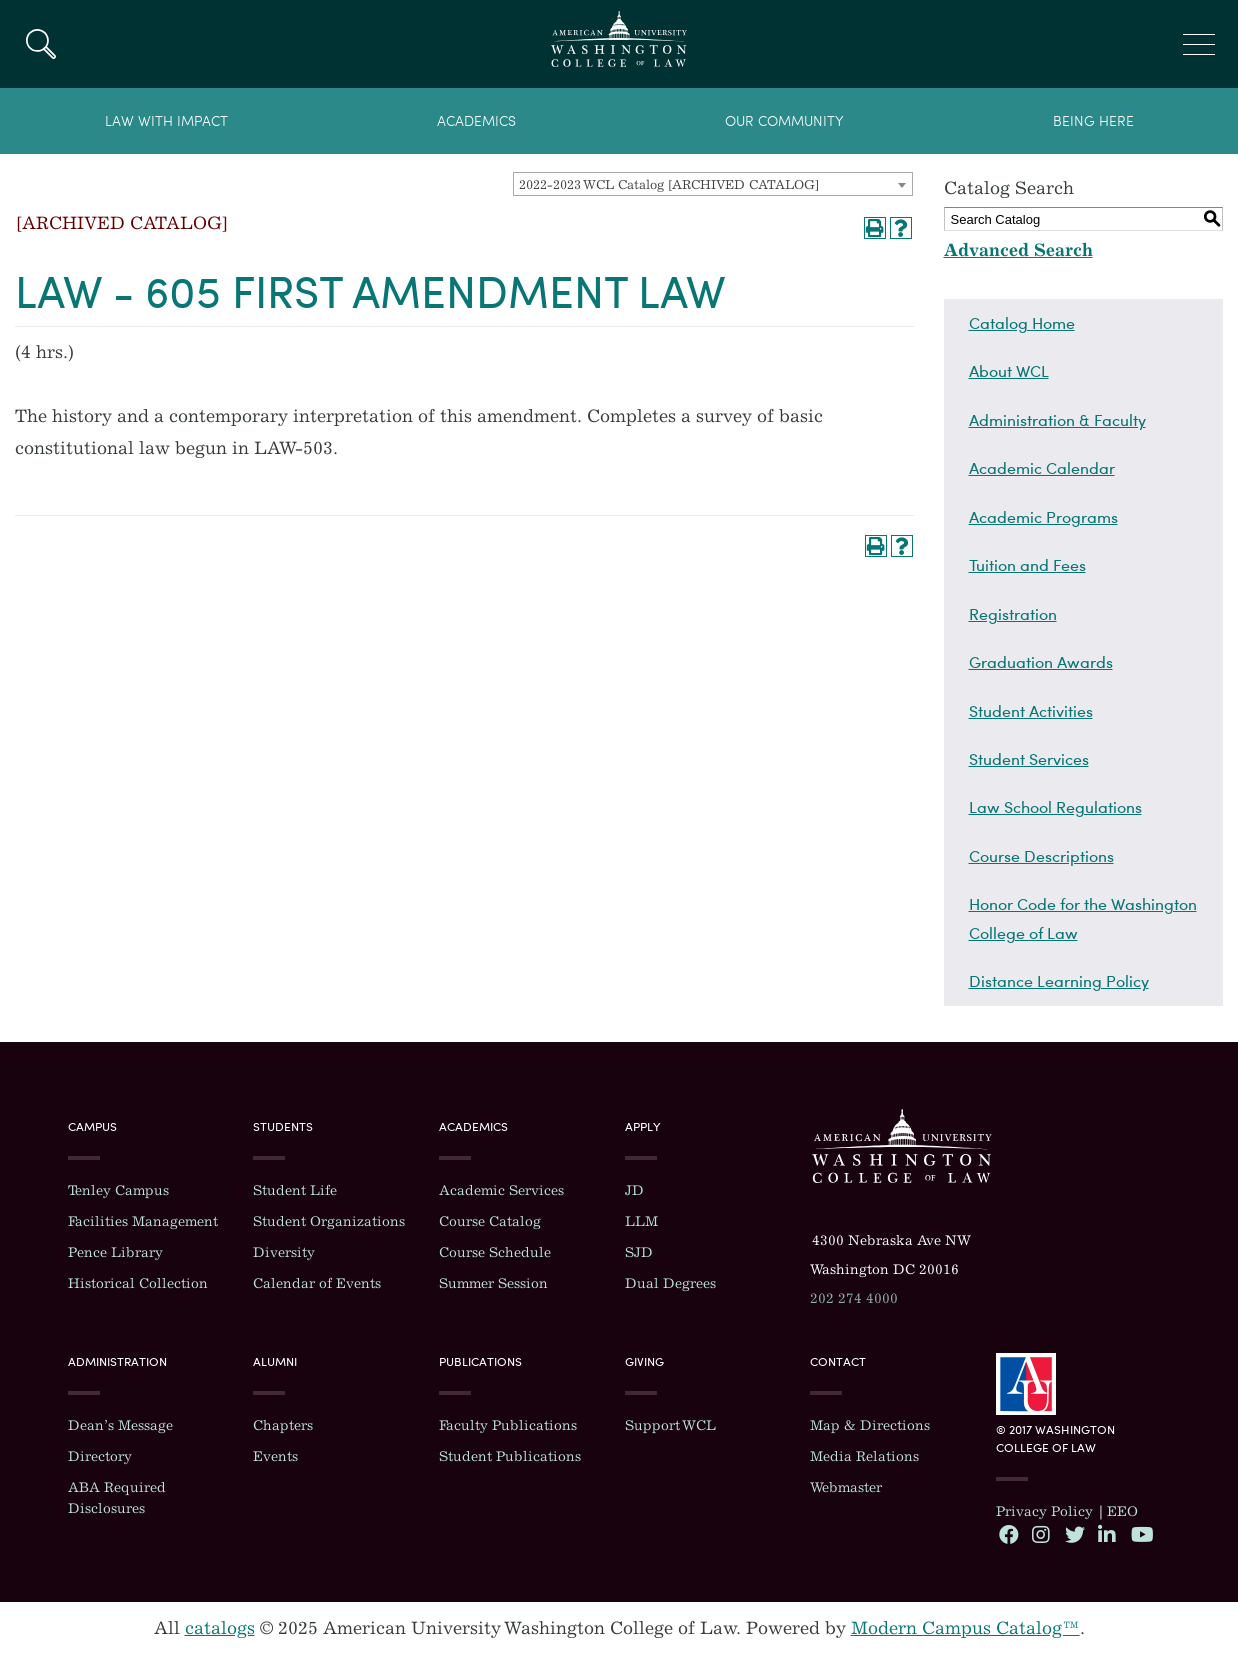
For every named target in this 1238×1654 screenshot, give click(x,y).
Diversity (284, 1252)
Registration (1013, 614)
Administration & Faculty (1057, 420)
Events (275, 1456)
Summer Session (493, 1283)
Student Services (1029, 759)
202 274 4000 (854, 1298)
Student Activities (1031, 711)
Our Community (784, 121)
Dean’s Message (120, 1425)
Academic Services (501, 1190)
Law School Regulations (1055, 807)
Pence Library (115, 1252)
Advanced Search (1018, 250)
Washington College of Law (902, 1146)
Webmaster (846, 1487)
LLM (641, 1221)
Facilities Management (143, 1221)
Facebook (1008, 1534)
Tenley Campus (118, 1190)
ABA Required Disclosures (117, 1498)
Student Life (295, 1190)
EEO (1122, 1511)
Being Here (1093, 121)
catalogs (220, 1628)
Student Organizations (329, 1221)
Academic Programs (1043, 517)
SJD (639, 1252)
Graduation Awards (1041, 662)
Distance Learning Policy (1059, 981)
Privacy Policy (1044, 1511)
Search (40, 44)
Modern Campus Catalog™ (965, 1628)
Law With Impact (166, 121)
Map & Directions (870, 1425)
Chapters (283, 1425)
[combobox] (713, 184)
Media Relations (864, 1456)
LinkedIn (1107, 1534)
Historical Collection (138, 1283)
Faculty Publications (508, 1425)
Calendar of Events (317, 1283)
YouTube (1140, 1534)
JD (634, 1190)
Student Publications (510, 1456)
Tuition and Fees (1027, 565)
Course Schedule (495, 1252)
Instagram (1041, 1534)
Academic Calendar (1042, 468)
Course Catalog (490, 1221)
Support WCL (670, 1425)
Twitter (1074, 1534)
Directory (100, 1456)
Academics (476, 121)
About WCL (1009, 371)
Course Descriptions (1041, 856)
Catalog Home (1022, 323)
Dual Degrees (670, 1283)
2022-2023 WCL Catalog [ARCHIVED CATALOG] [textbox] (669, 184)
